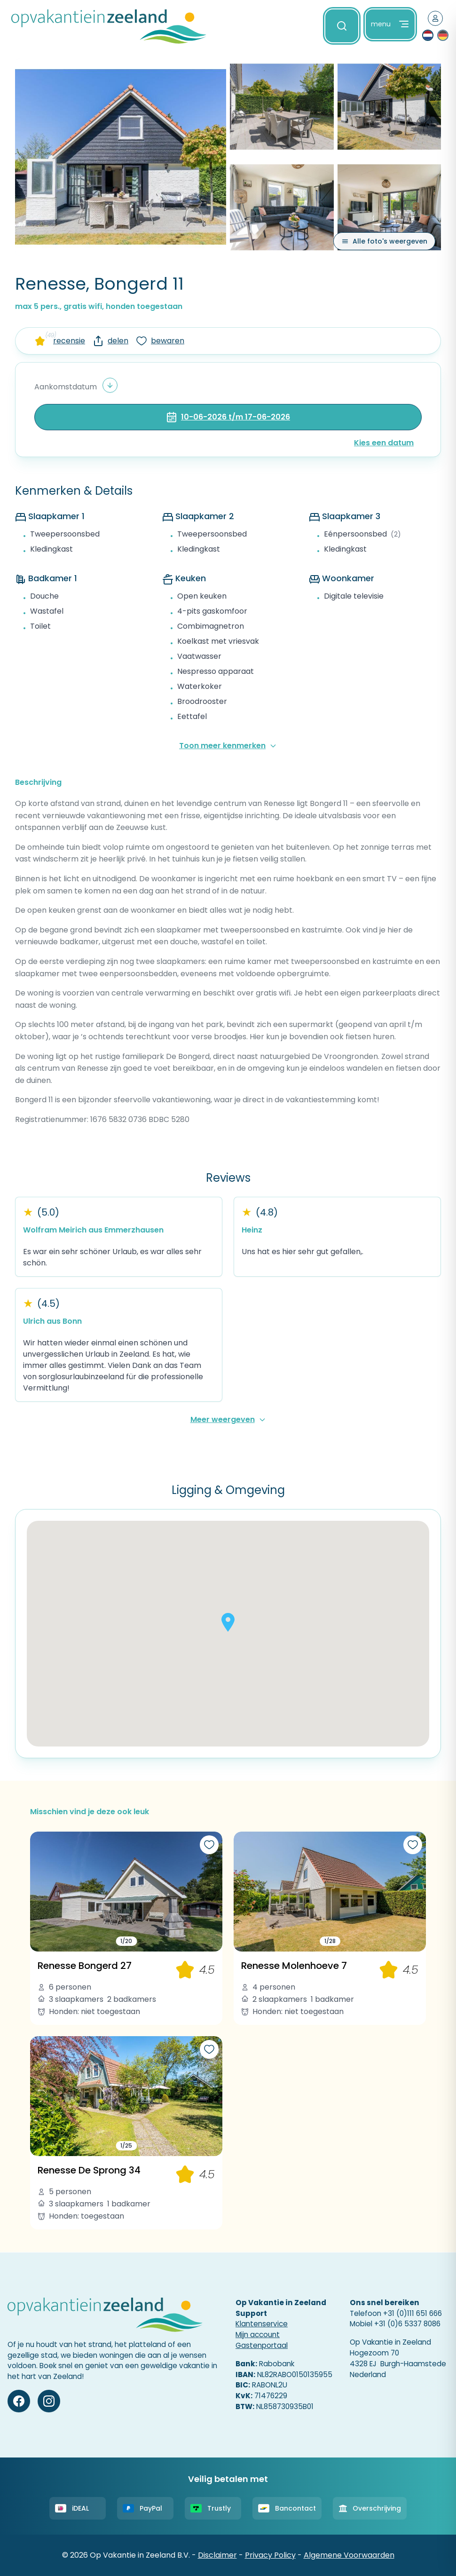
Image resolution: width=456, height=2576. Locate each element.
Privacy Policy (270, 2555)
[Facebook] (19, 2401)
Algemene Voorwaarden (349, 2555)
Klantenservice (262, 2324)
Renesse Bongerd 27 (85, 1965)
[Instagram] (49, 2401)
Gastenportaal (262, 2345)
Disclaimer (217, 2555)
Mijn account (258, 2334)
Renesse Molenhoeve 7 (294, 1965)
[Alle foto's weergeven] (384, 241)
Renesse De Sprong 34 (89, 2170)
